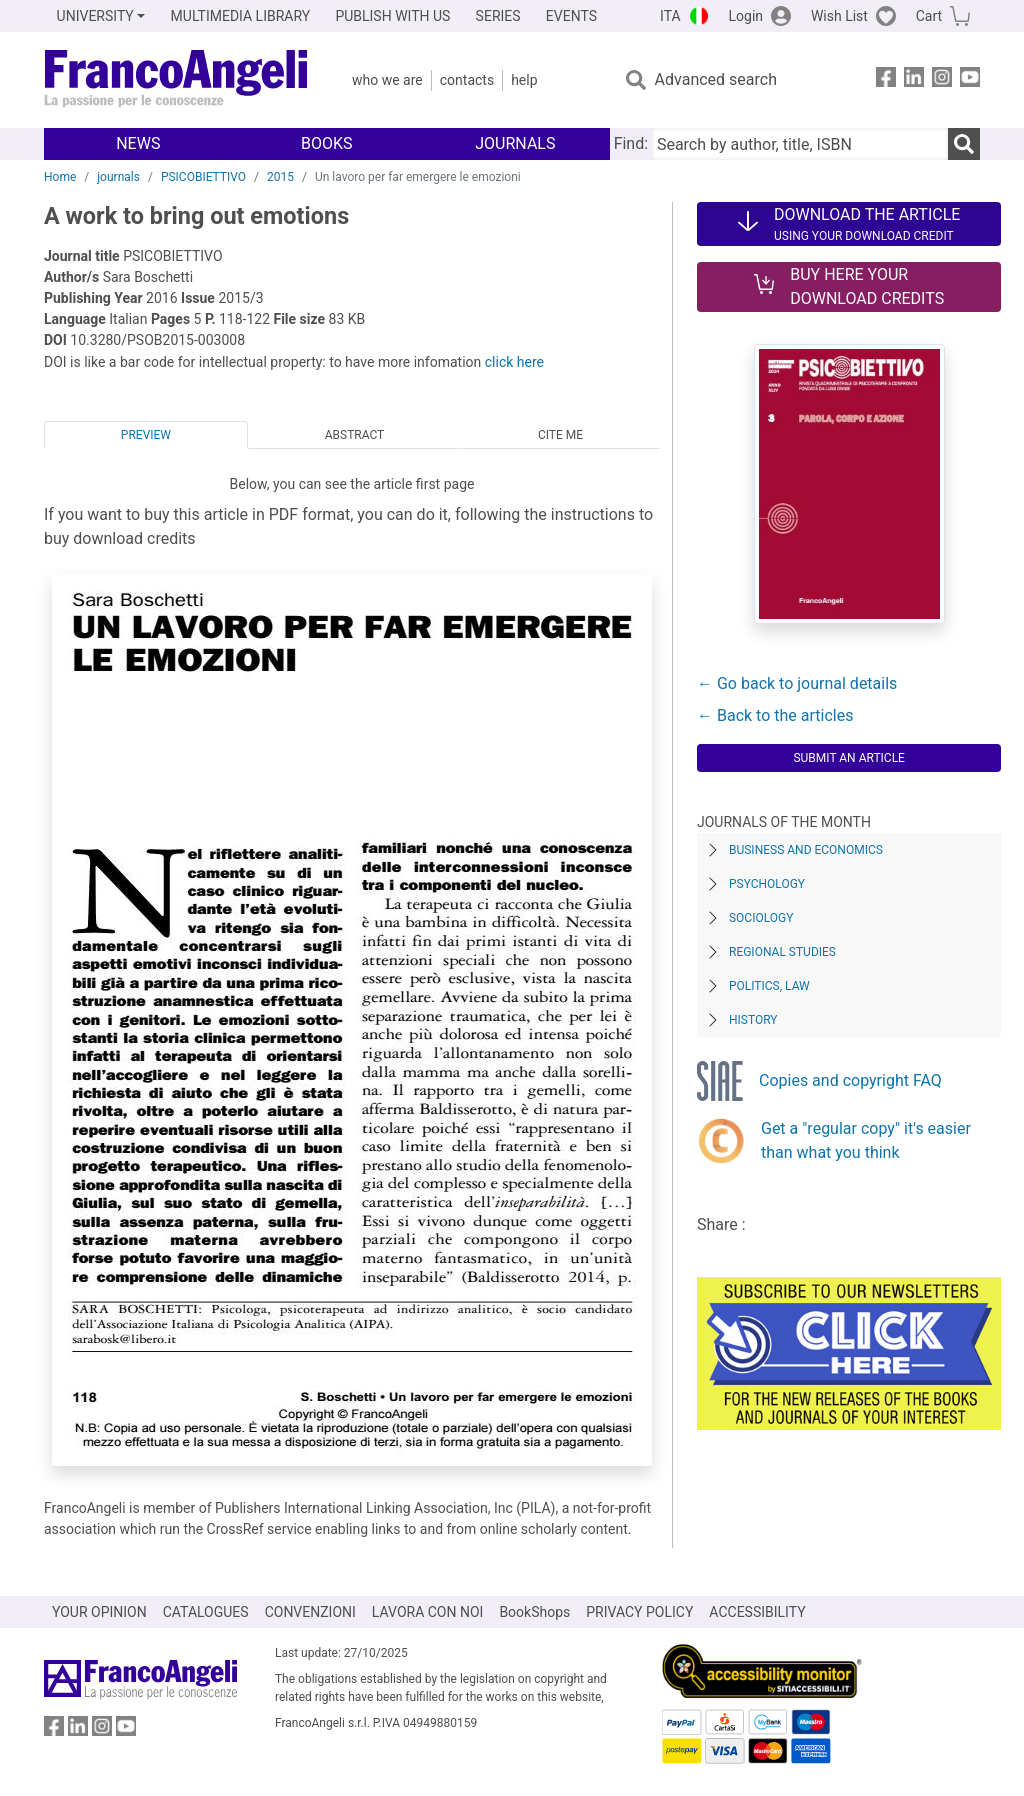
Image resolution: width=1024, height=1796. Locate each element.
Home (60, 177)
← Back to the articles (775, 715)
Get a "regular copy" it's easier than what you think (866, 1140)
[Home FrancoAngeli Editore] (176, 80)
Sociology (761, 918)
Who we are (387, 80)
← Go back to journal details (797, 683)
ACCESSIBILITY (757, 1612)
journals (118, 177)
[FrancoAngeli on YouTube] (970, 80)
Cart (929, 16)
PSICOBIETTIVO (203, 177)
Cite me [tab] (560, 435)
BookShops (534, 1612)
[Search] (964, 144)
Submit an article (849, 758)
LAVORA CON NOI (428, 1612)
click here (514, 362)
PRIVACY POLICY (639, 1612)
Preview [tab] (146, 435)
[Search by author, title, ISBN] (800, 144)
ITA (670, 16)
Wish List (839, 16)
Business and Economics (806, 850)
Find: (631, 143)
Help (524, 80)
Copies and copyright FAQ (850, 1080)
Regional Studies (782, 952)
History (753, 1020)
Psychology (767, 884)
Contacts (467, 80)
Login (746, 16)
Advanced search (716, 79)
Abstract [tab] (355, 435)
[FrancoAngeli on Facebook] (886, 80)
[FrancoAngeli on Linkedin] (914, 80)
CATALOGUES (206, 1612)
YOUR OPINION (99, 1612)
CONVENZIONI (310, 1612)
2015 (280, 177)
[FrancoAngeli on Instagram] (942, 80)
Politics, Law (769, 986)
